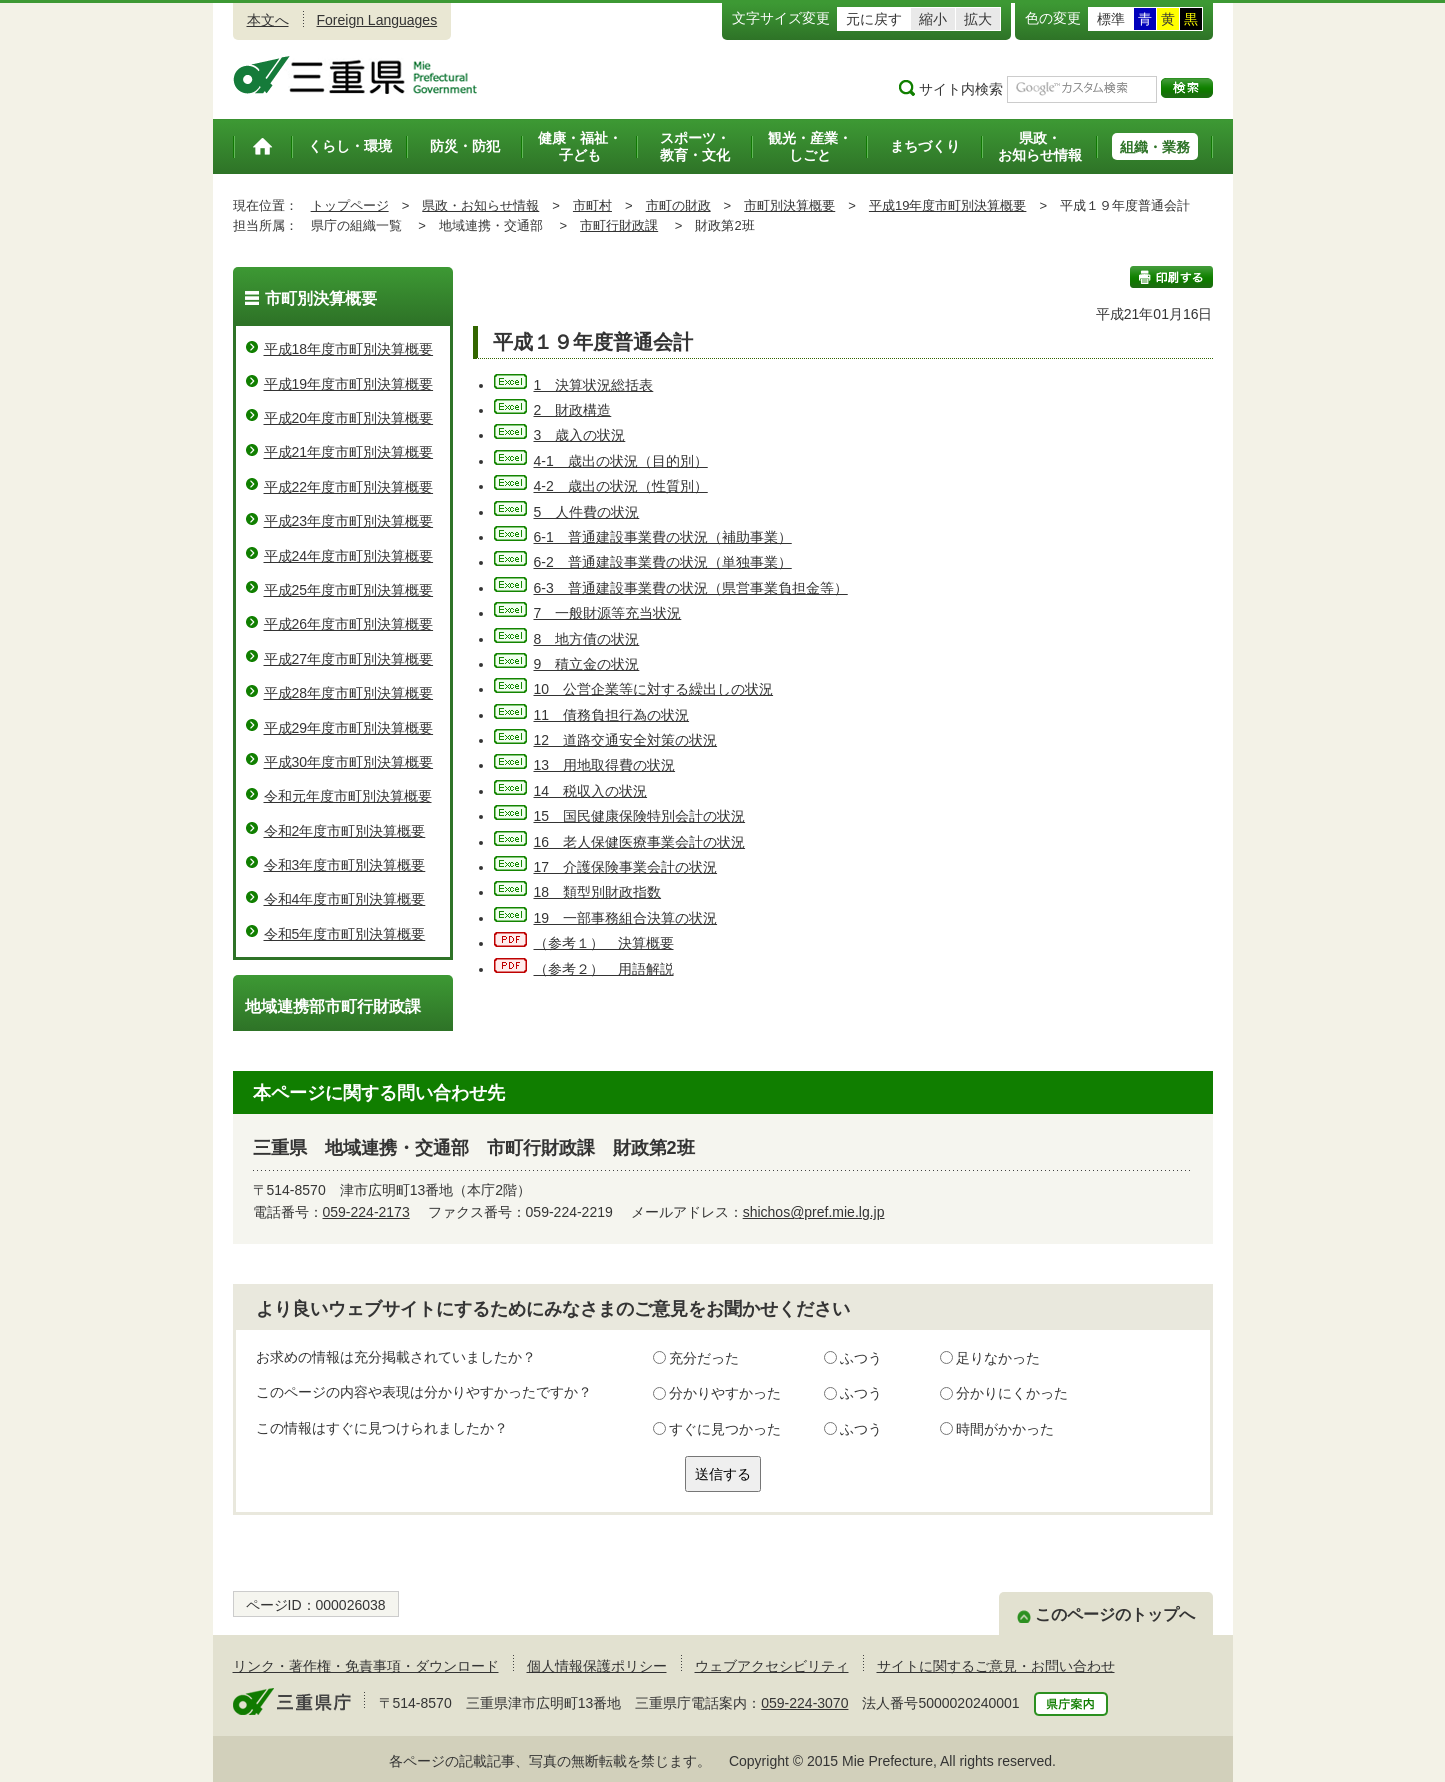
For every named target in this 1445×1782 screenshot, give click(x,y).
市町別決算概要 (789, 205)
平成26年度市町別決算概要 (349, 624)
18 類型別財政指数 (598, 892)
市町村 (592, 205)
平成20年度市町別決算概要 (349, 418)
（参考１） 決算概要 (604, 943)
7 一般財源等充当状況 (608, 613)
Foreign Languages (377, 20)
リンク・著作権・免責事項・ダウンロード (366, 1666)
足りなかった (998, 1358)
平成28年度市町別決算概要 (349, 693)
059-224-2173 (366, 1212)
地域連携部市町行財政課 (333, 1006)
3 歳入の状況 (580, 435)
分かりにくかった (1012, 1393)
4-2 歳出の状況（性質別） (621, 486)
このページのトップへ (1115, 1614)
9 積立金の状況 (587, 664)
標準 (1111, 19)
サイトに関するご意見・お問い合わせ (996, 1666)
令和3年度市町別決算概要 (345, 865)
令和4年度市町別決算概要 (345, 899)
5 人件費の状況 (587, 512)
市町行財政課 (619, 225)
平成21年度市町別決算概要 (349, 452)
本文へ (268, 20)
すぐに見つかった (725, 1429)
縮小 (933, 19)
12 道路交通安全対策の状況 (626, 740)
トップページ (350, 205)
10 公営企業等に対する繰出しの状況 (654, 689)
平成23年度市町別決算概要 (349, 521)
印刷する (1171, 277)
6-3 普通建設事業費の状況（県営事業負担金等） (691, 588)
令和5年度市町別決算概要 (345, 934)
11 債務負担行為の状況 (612, 715)
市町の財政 (678, 205)
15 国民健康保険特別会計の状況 (640, 816)
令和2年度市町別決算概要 (345, 831)
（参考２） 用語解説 (604, 969)
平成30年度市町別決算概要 (349, 762)
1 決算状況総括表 (594, 385)
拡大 (978, 19)
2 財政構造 (573, 410)
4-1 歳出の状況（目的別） (621, 461)
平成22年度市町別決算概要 (349, 487)
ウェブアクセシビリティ (772, 1666)
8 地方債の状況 (587, 639)
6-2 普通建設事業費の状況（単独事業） (663, 562)
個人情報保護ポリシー (597, 1666)
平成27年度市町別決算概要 (349, 659)
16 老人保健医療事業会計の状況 (640, 842)
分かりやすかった (725, 1393)
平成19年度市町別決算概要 (947, 205)
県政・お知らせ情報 (480, 205)
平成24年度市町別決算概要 (349, 556)
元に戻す (874, 19)
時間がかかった (1005, 1429)
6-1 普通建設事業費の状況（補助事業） (663, 537)
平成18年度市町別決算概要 (349, 349)
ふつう (861, 1358)
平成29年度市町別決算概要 (349, 728)
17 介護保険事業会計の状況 (626, 867)
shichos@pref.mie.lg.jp (814, 1212)
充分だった (704, 1358)
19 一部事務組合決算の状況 (626, 918)
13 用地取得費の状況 (605, 765)
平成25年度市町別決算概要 (349, 590)
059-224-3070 (804, 1703)
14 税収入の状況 (591, 791)
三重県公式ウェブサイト (355, 75)
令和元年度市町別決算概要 (348, 796)
